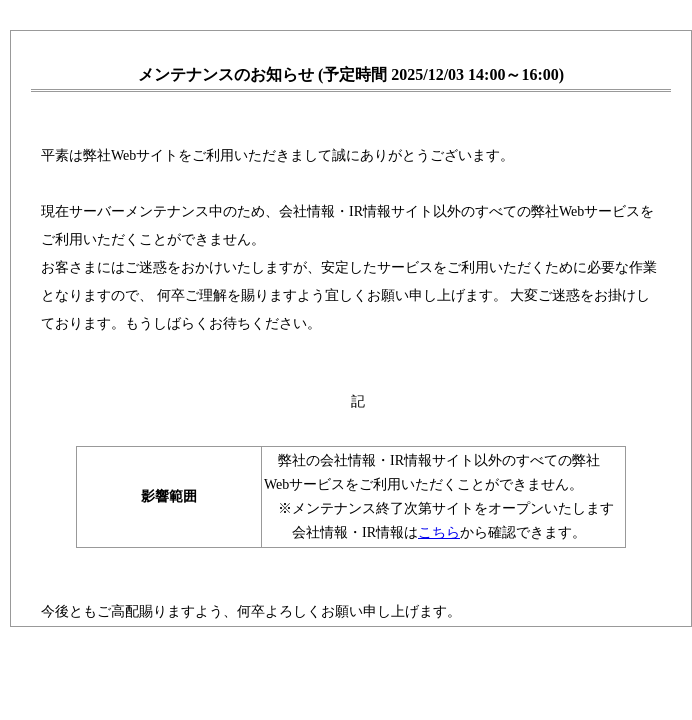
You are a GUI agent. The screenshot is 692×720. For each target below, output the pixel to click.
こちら (439, 532)
